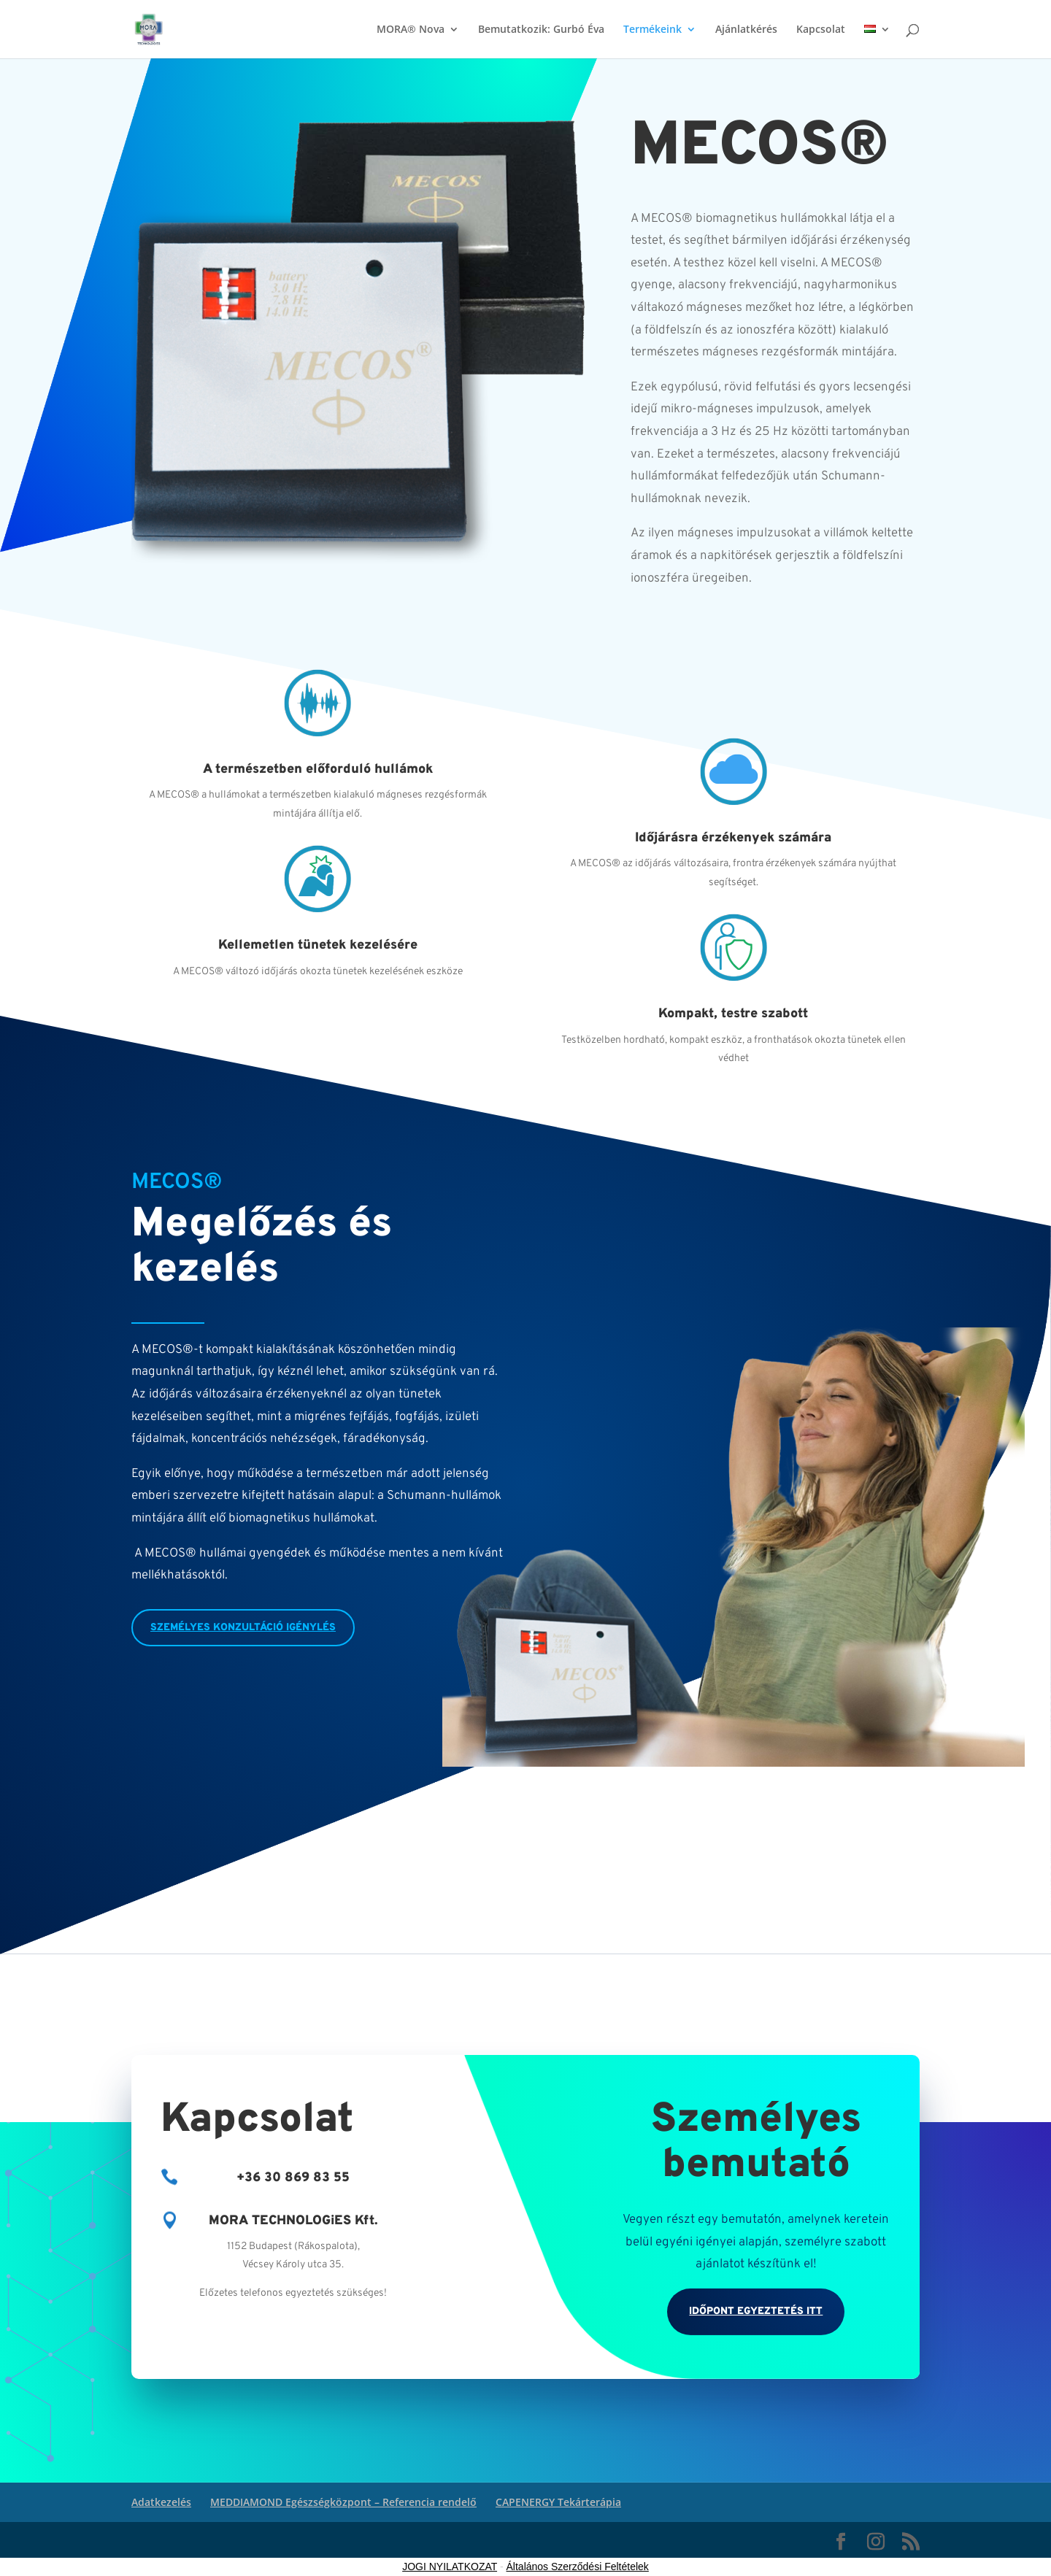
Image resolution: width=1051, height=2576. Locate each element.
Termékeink (652, 30)
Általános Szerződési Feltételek (578, 2566)
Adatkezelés (161, 2502)
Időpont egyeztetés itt (756, 2311)
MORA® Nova (410, 30)
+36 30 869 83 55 (293, 2178)
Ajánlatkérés (746, 30)
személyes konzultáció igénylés (243, 1627)
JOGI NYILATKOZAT (449, 2566)
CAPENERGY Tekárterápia (558, 2502)
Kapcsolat (820, 30)
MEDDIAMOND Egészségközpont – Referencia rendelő (343, 2502)
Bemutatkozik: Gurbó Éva (541, 30)
